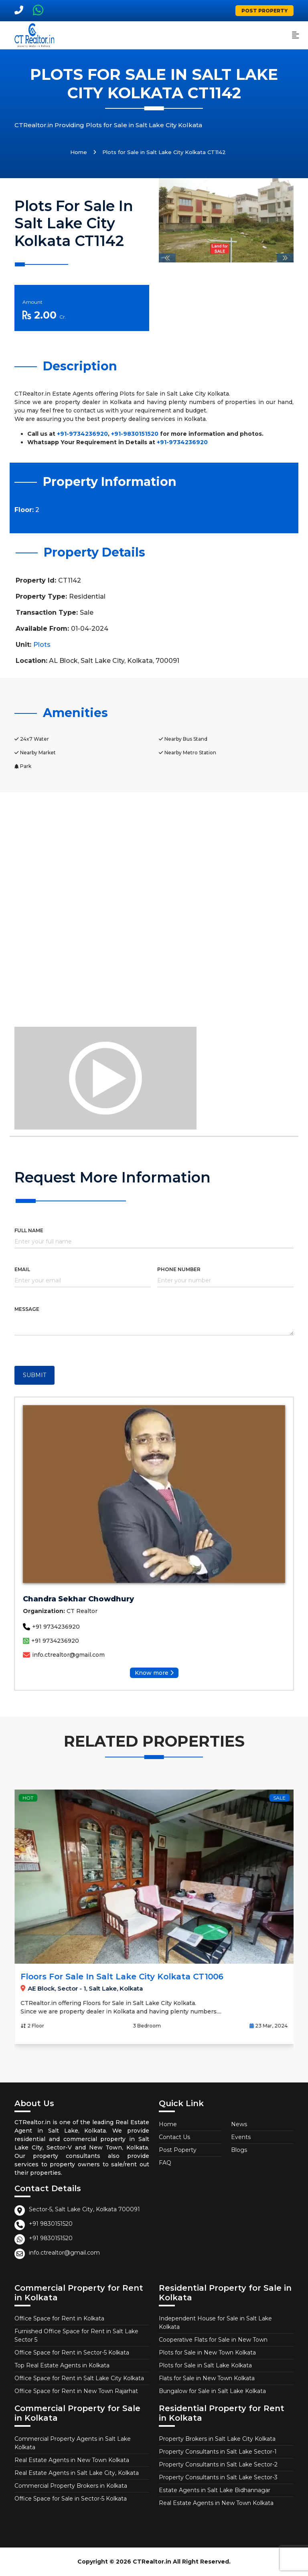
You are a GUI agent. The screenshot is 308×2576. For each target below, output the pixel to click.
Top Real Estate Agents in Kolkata (61, 2365)
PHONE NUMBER (179, 1269)
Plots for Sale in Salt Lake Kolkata (205, 2365)
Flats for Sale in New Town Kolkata (207, 2378)
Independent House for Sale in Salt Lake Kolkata (215, 2322)
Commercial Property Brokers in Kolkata (70, 2485)
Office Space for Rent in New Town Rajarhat (76, 2391)
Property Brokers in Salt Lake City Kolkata (217, 2438)
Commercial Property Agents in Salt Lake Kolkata (72, 2443)
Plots (42, 644)
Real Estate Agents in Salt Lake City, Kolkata (76, 2472)
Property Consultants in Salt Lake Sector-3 (218, 2477)
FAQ (165, 2162)
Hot (85, 1798)
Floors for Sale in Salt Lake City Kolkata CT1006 (179, 1976)
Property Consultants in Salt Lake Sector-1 (218, 2451)
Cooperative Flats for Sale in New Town (213, 2339)
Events (241, 2137)
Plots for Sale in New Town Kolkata (207, 2352)
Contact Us (174, 2137)
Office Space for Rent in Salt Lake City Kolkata (79, 2378)
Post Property (264, 11)
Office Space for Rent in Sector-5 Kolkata (71, 2352)
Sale (45, 1798)
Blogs (239, 2149)
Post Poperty (178, 2149)
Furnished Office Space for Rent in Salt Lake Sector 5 (76, 2335)
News (239, 2124)
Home (78, 152)
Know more (154, 1672)
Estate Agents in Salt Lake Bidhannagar (214, 2490)
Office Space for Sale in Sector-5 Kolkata (70, 2498)
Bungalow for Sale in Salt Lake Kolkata (212, 2391)
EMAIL (22, 1269)
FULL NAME (28, 1230)
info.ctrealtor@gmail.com (64, 1654)
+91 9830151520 (51, 2223)
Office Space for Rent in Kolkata (59, 2318)
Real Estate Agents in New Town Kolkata (71, 2460)
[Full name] (154, 1242)
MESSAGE (26, 1309)
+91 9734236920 (51, 1626)
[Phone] (225, 1281)
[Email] (82, 1281)
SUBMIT (34, 1375)
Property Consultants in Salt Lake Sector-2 (218, 2464)
